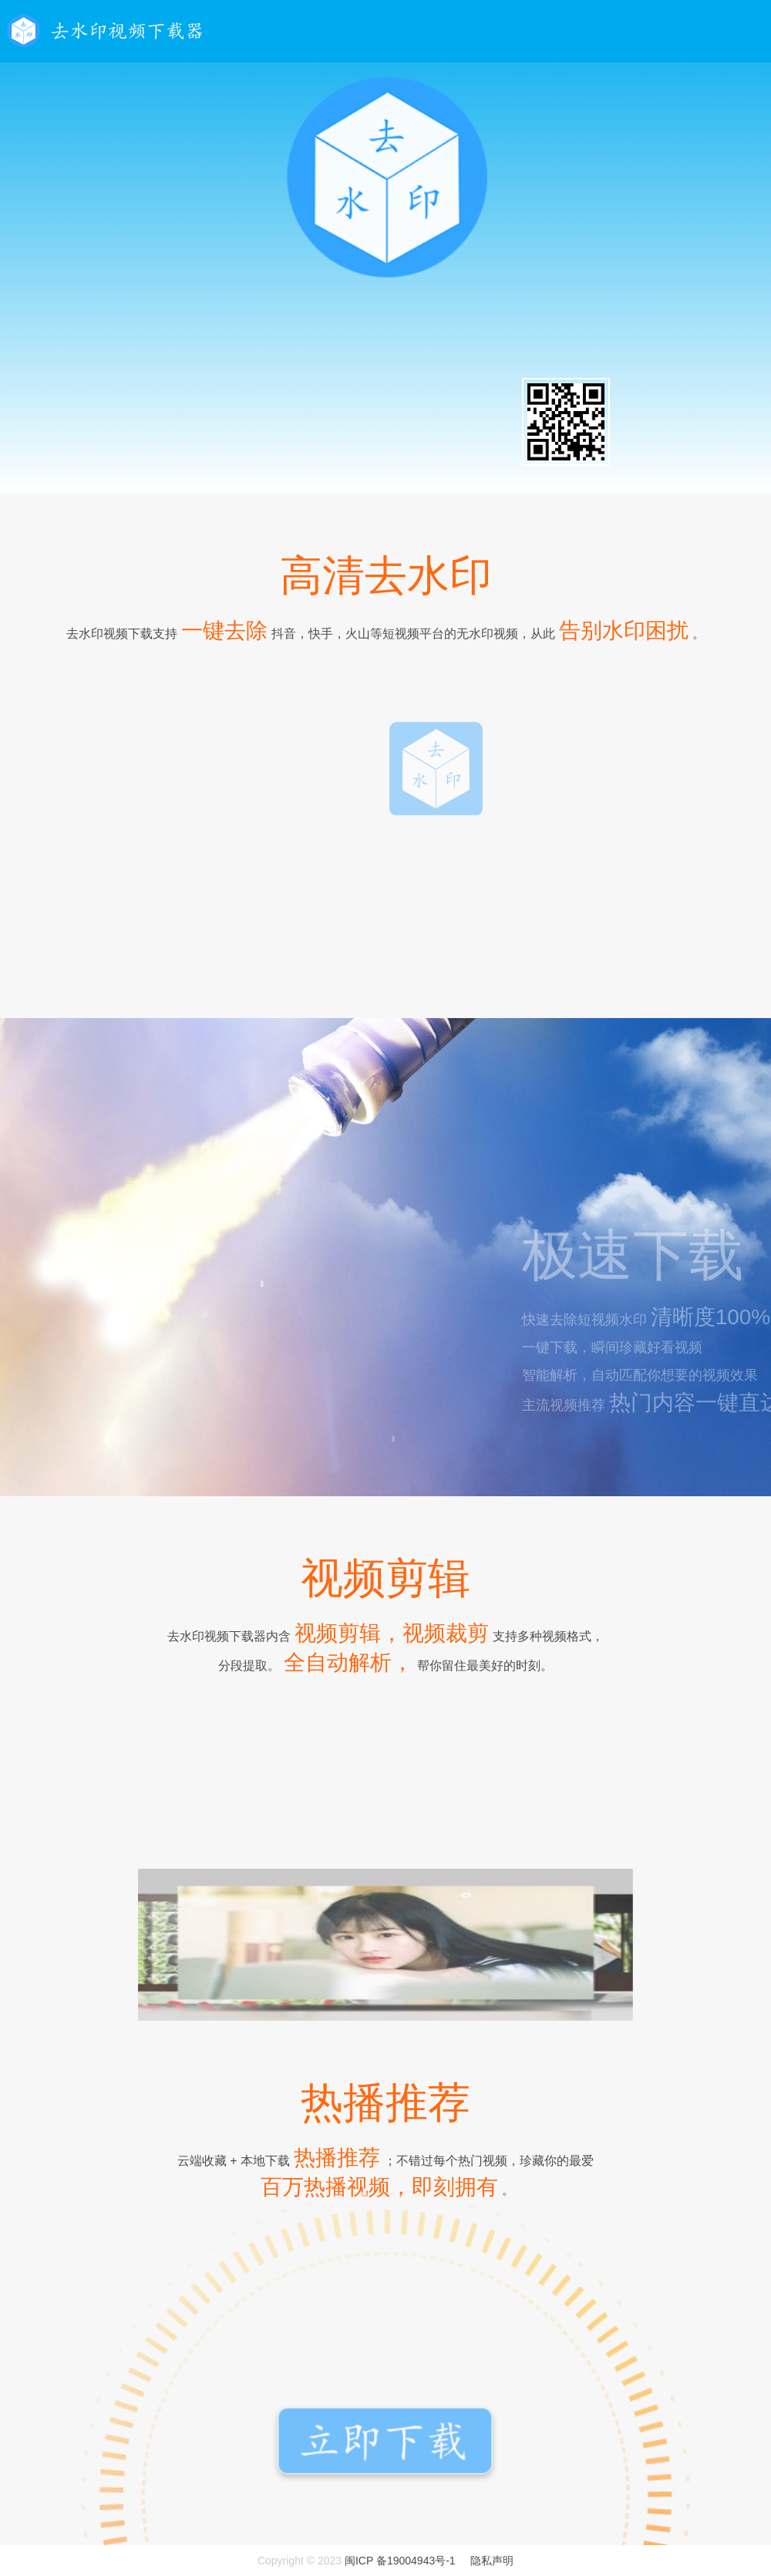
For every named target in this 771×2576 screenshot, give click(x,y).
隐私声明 (491, 2560)
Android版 (392, 426)
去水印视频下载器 (106, 31)
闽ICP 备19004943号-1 (400, 2560)
